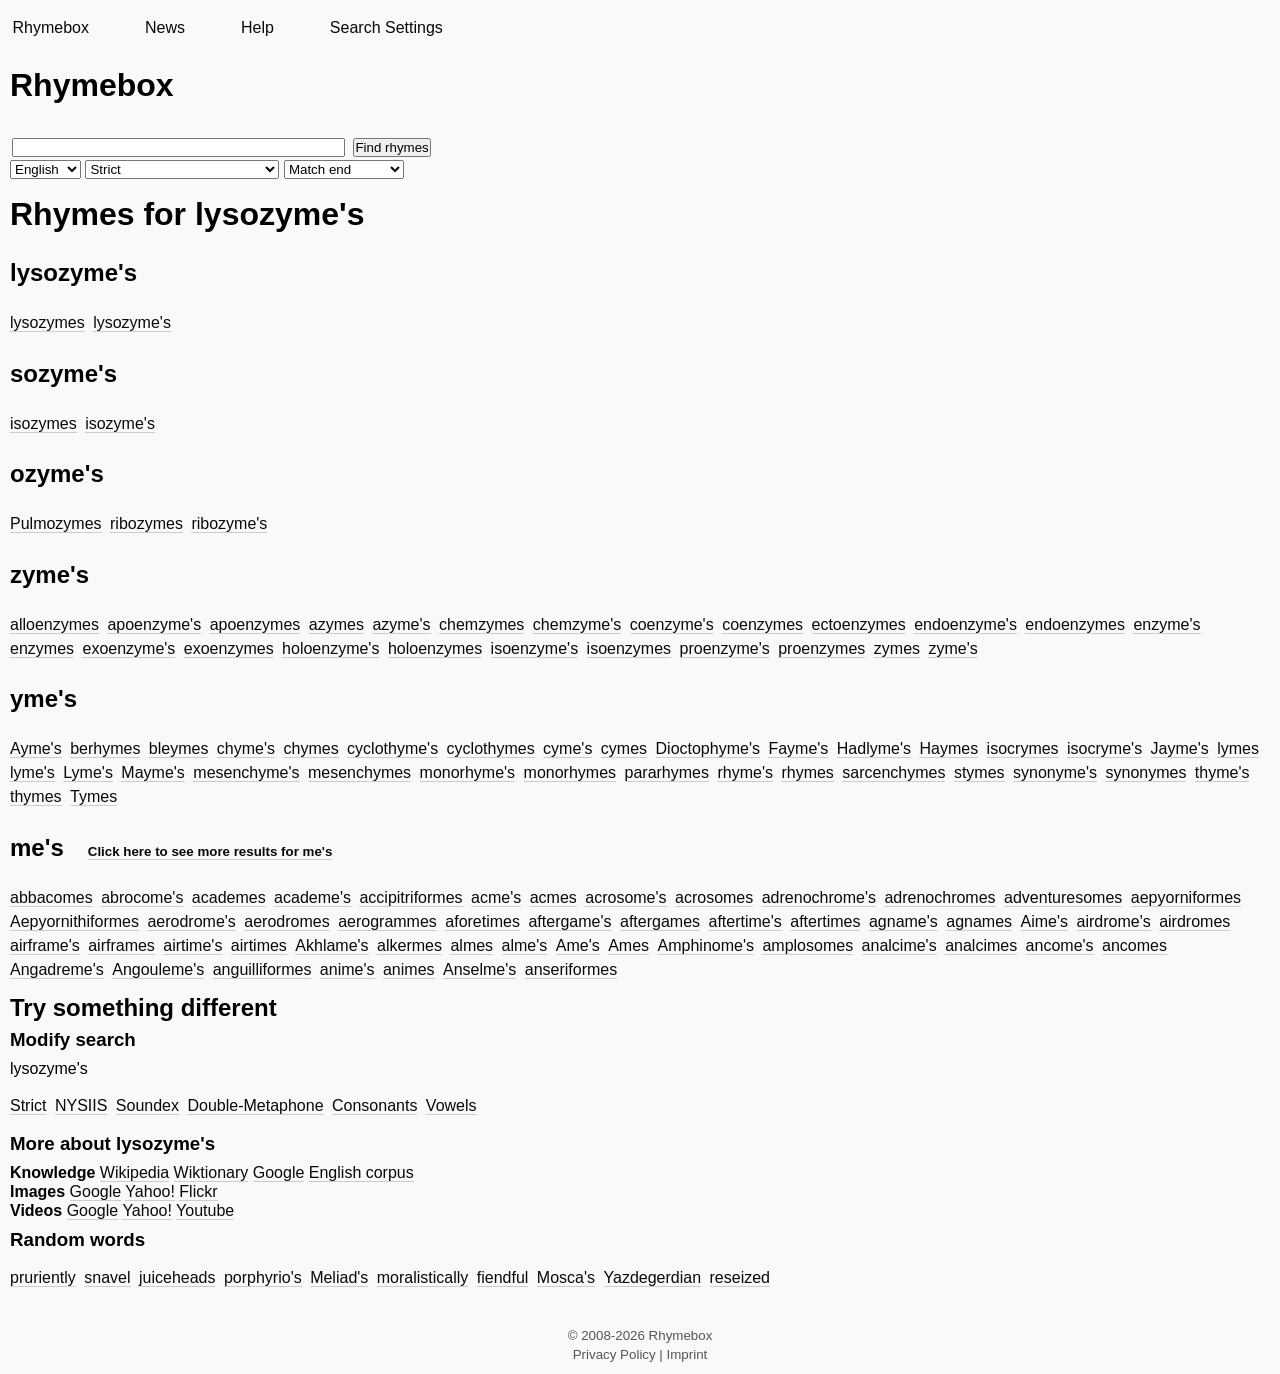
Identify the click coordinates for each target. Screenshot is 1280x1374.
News (165, 27)
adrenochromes (939, 897)
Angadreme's (57, 969)
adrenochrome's (819, 897)
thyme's (1222, 772)
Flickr (198, 1191)
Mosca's (566, 1277)
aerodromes (286, 921)
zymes (897, 648)
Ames (628, 945)
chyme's (246, 748)
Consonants (374, 1105)
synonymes (1145, 772)
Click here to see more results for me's (210, 851)
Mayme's (153, 772)
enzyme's (1166, 624)
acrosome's (625, 897)
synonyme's (1055, 772)
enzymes (42, 648)
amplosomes (807, 945)
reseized (740, 1277)
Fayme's (798, 748)
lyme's (32, 772)
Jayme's (1180, 748)
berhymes (105, 748)
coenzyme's (672, 624)
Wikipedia (134, 1172)
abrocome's (142, 897)
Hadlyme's (874, 748)
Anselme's (479, 969)
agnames (979, 921)
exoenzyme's (128, 648)
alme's (525, 945)
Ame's (578, 945)
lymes (1238, 748)
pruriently (43, 1277)
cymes (624, 748)
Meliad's (339, 1277)
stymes (979, 772)
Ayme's (36, 748)
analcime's (899, 945)
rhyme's (745, 772)
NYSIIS (81, 1105)
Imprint (687, 1354)
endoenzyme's (965, 624)
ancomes (1134, 945)
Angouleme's (158, 969)
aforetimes (482, 921)
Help (257, 27)
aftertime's (744, 921)
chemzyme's (577, 624)
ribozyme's (229, 523)
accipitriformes (410, 897)
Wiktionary (211, 1172)
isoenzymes (629, 648)
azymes (336, 624)
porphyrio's (263, 1277)
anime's (347, 969)
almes (471, 945)
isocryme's (1104, 748)
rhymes (807, 772)
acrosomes (714, 897)
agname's (903, 921)
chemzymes (481, 624)
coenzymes (762, 624)
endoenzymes (1075, 624)
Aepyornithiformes (74, 921)
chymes (311, 748)
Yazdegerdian (653, 1277)
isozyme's (120, 423)
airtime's (192, 945)
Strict (28, 1105)
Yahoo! (150, 1191)
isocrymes (1023, 748)
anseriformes (571, 969)
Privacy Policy (614, 1354)
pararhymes (667, 772)
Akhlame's (331, 945)
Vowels (451, 1105)
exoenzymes (229, 648)
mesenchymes (359, 772)
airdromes (1194, 921)
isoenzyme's (535, 648)
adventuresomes (1063, 897)
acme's (496, 897)
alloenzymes (54, 624)
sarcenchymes (893, 772)
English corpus (361, 1172)
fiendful (503, 1277)
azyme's (401, 624)
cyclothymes (491, 748)
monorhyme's (468, 772)
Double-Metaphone (255, 1105)
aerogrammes (387, 921)
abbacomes (51, 897)
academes (229, 897)
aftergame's (569, 921)
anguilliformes (262, 969)
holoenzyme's (330, 648)
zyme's (952, 648)
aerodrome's (191, 921)
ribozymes (146, 523)
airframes (121, 945)
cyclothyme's (392, 748)
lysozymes (47, 322)
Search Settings (386, 27)
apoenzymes (255, 624)
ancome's (1060, 945)
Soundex (147, 1105)
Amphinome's (706, 945)
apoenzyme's (154, 624)
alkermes (409, 945)
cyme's (567, 748)
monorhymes (570, 772)
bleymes (179, 748)
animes (409, 969)
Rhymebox (50, 27)
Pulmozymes (56, 523)
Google (279, 1172)
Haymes (948, 748)
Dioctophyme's (708, 748)
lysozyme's (132, 322)
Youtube (205, 1210)
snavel (107, 1277)
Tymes (93, 796)
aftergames (660, 921)
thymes (36, 796)
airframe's (45, 945)
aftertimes (825, 921)
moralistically (423, 1277)
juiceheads (177, 1277)
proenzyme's (725, 648)
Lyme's (88, 772)
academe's (312, 897)
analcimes (981, 945)
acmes (553, 897)
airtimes (259, 945)
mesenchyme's (246, 772)
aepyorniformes (1186, 897)
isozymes (43, 423)
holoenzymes (435, 648)
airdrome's (1114, 921)
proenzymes (821, 648)
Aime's (1045, 921)
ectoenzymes (859, 624)
